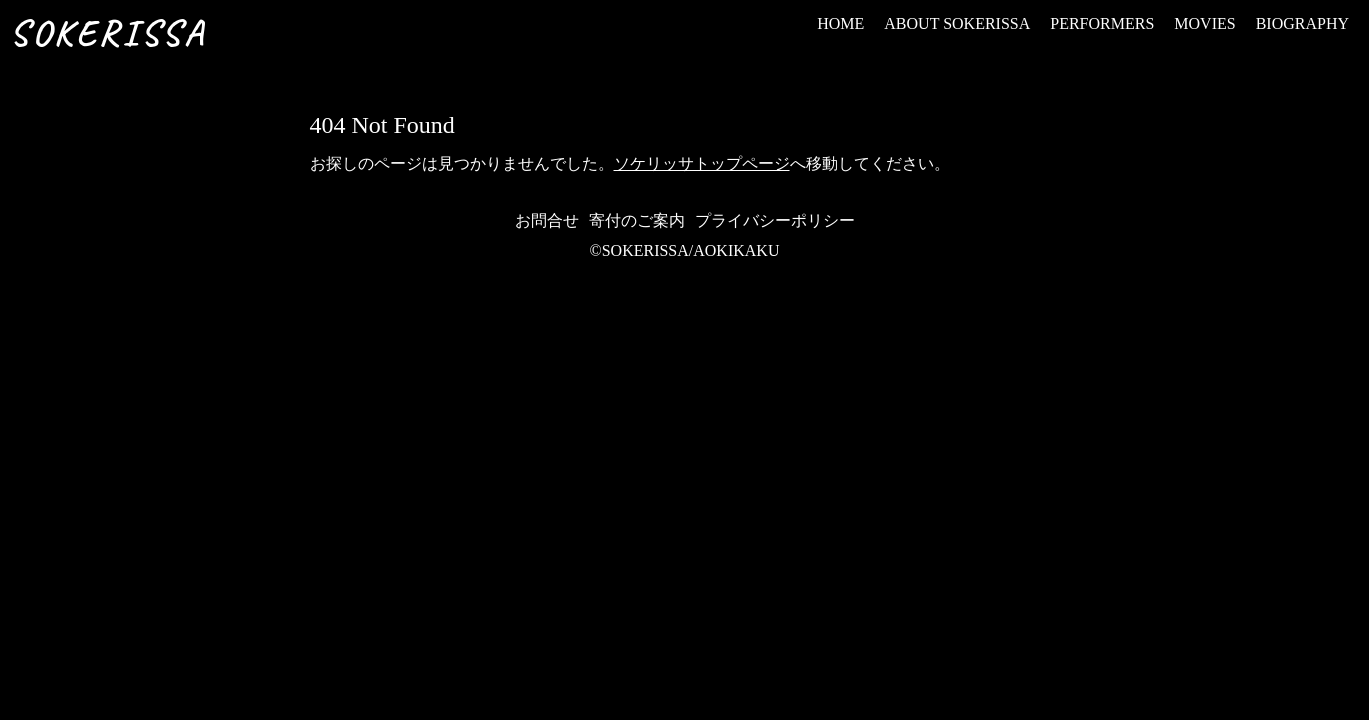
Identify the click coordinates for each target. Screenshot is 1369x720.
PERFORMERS (1102, 23)
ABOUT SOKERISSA (957, 23)
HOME (840, 23)
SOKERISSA (108, 33)
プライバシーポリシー (775, 220)
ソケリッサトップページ (702, 163)
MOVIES (1204, 23)
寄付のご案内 (637, 220)
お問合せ (547, 220)
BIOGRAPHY (1302, 23)
